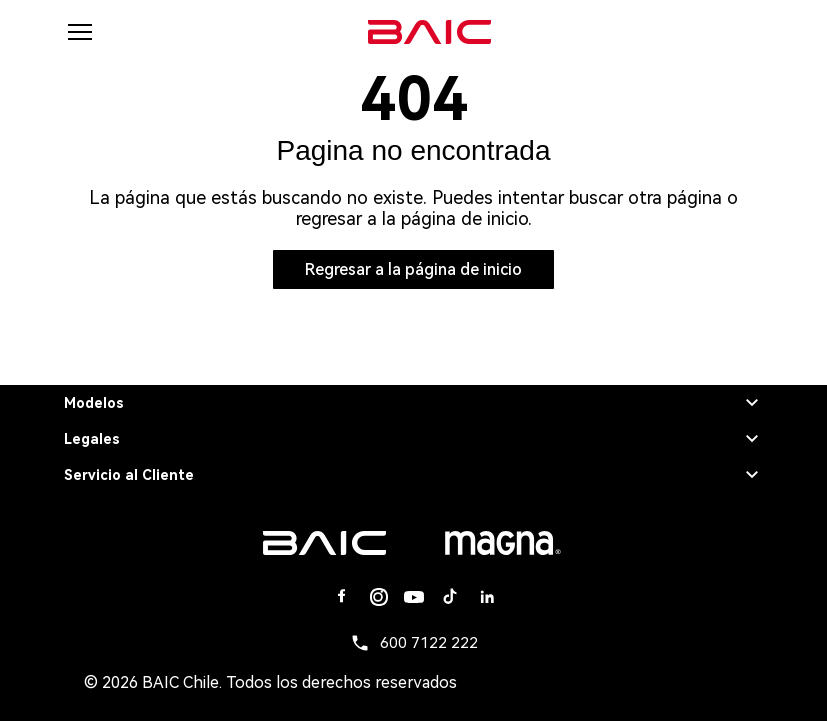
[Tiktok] (450, 597)
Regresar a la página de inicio (413, 269)
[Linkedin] (486, 597)
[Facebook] (342, 597)
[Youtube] (414, 597)
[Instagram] (378, 597)
